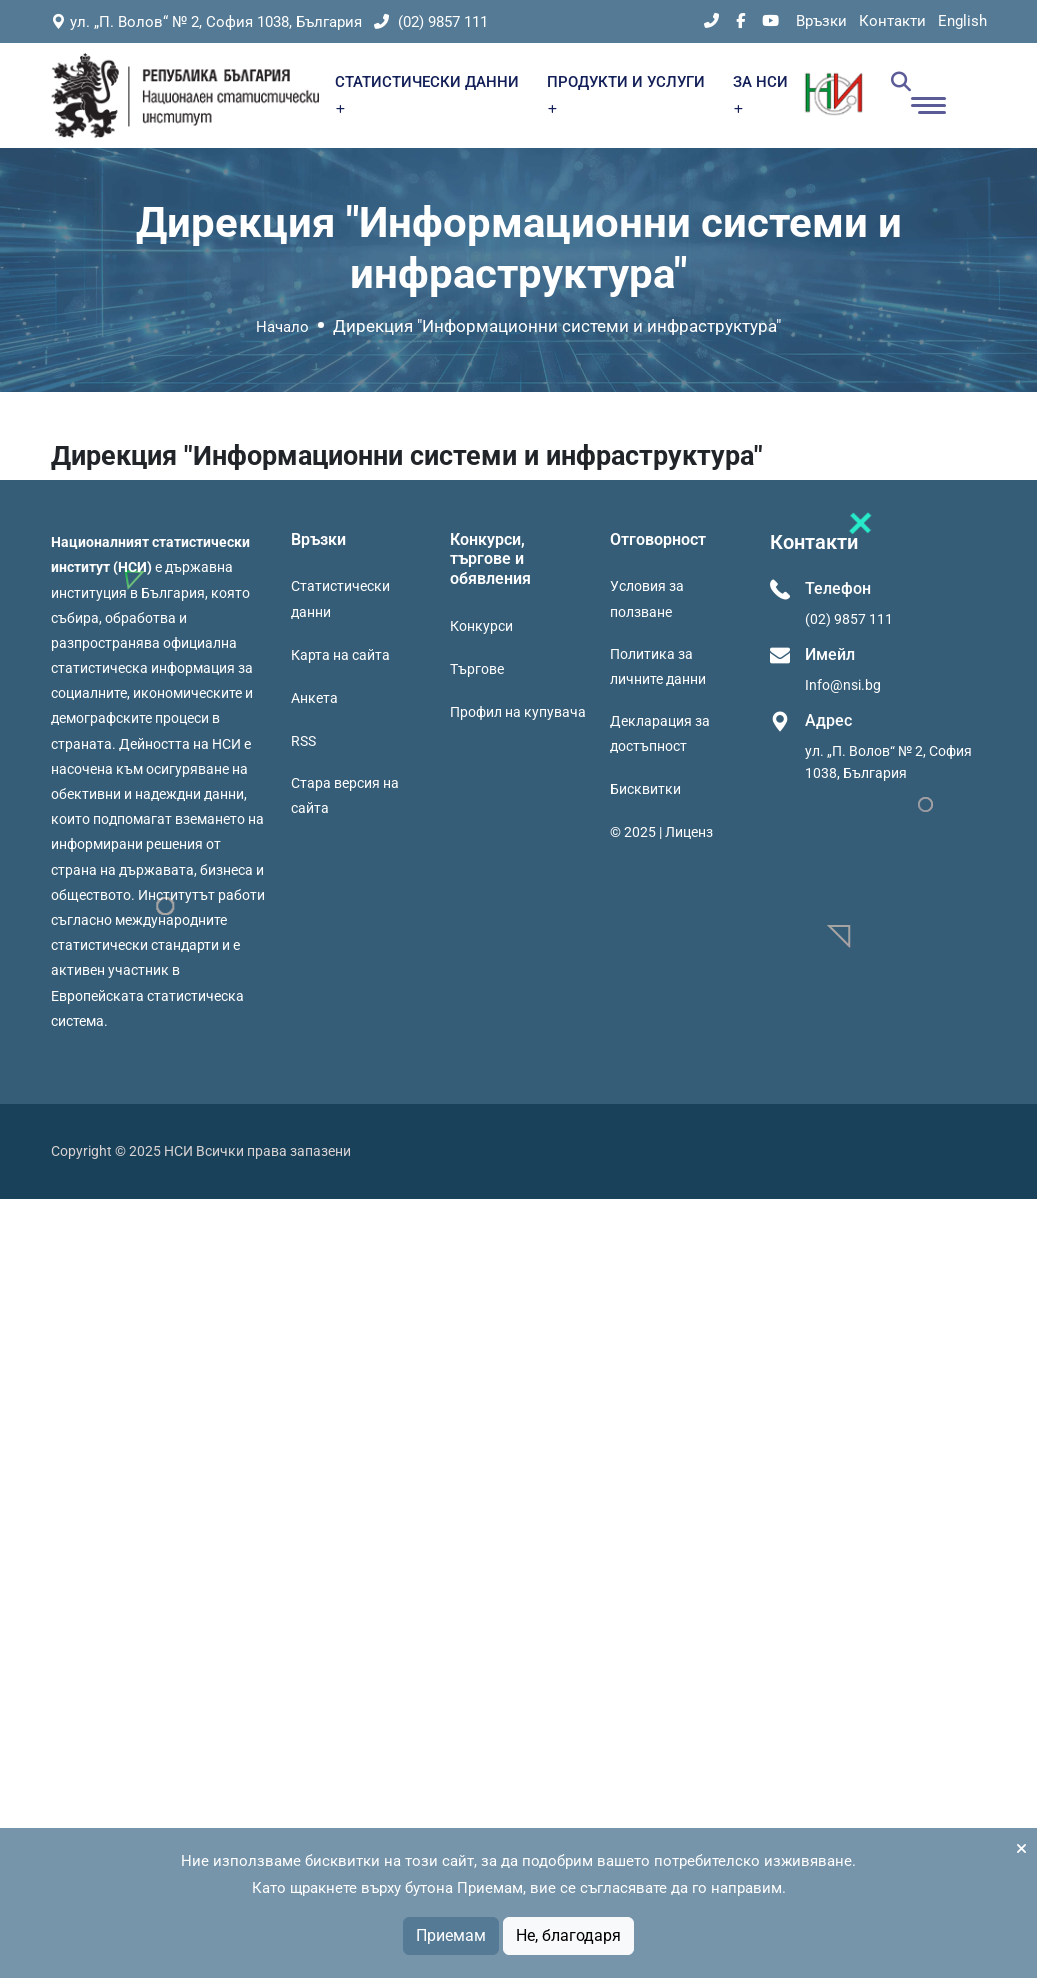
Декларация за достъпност (660, 733)
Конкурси (481, 626)
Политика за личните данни (658, 666)
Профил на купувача (518, 712)
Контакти (892, 21)
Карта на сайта (340, 655)
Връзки (821, 21)
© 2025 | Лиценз (661, 832)
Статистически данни (340, 598)
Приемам (451, 1935)
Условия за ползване (647, 598)
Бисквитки (645, 789)
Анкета (314, 698)
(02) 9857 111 (431, 22)
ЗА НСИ (760, 93)
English (962, 21)
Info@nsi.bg (843, 685)
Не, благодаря (568, 1935)
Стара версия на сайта (345, 795)
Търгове (477, 669)
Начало (282, 327)
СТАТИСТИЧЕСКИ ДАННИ (427, 93)
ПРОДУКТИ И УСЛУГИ (626, 93)
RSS (303, 741)
